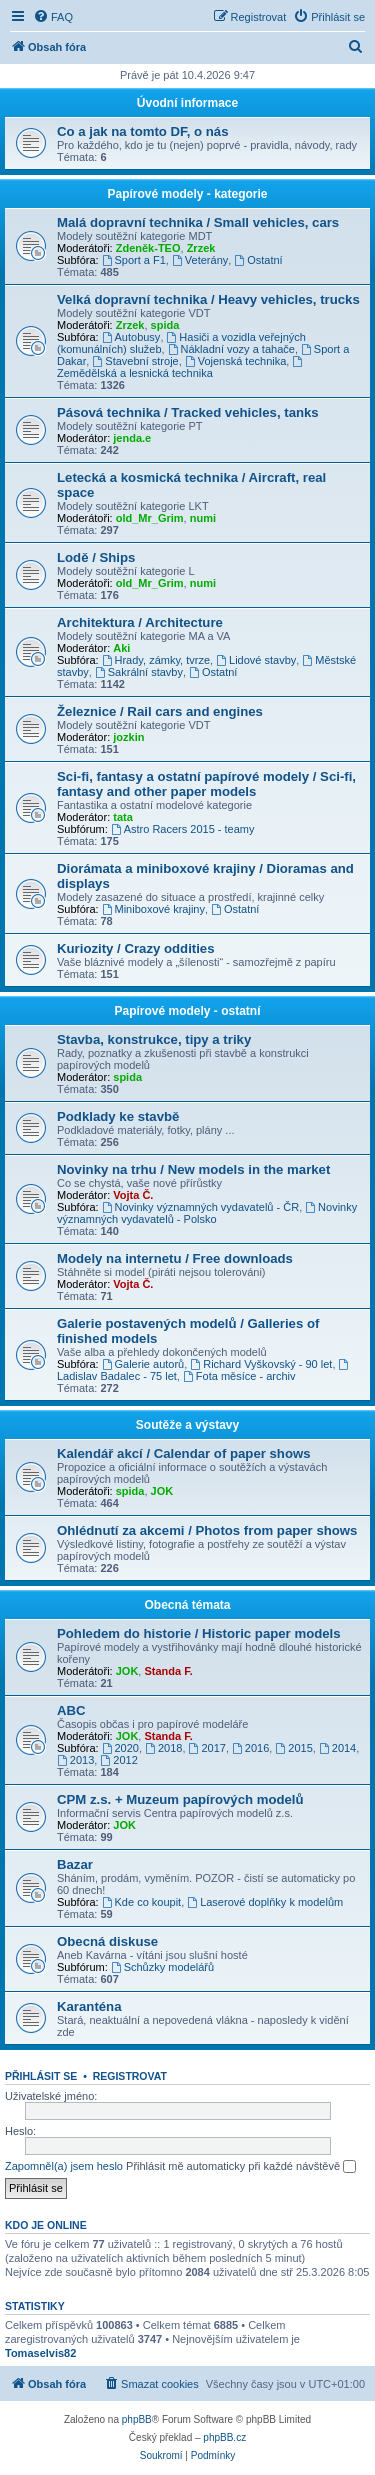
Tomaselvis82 (40, 2353)
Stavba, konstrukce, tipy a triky (154, 1039)
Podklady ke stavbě (118, 1116)
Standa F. (168, 1671)
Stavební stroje (135, 361)
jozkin (128, 737)
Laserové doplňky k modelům (265, 1902)
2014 (337, 1748)
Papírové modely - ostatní (187, 1011)
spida (165, 325)
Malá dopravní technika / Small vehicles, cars (198, 222)
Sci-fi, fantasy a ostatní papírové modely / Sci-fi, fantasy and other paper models (206, 784)
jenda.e (132, 438)
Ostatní (258, 260)
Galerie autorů (143, 1364)
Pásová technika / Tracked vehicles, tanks (188, 412)
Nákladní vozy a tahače (231, 349)
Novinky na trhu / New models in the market (193, 1169)
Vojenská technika (236, 361)
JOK (162, 1491)
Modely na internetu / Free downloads (175, 1258)
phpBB (137, 2419)
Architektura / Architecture (140, 622)
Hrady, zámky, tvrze (156, 660)
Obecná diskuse (107, 1941)
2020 (120, 1748)
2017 (207, 1748)
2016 (250, 1748)
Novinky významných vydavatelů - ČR (200, 1207)
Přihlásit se (41, 2076)
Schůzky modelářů (162, 1967)
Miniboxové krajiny (153, 909)
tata (123, 817)
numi (203, 518)
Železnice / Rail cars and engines (160, 711)
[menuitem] (53, 17)
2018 (163, 1748)
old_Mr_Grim (150, 518)
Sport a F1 (134, 260)
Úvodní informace (187, 103)
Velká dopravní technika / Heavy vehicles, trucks (208, 299)
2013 (75, 1760)
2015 (293, 1748)
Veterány (200, 260)
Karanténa (89, 2006)
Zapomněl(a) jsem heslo (64, 2166)
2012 (118, 1760)
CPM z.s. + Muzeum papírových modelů (180, 1799)
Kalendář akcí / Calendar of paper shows (184, 1453)
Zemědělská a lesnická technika (181, 367)
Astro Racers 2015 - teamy (183, 829)
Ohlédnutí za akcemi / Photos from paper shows (207, 1530)
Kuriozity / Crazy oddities (136, 948)
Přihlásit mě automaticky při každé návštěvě (241, 2167)
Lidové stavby (256, 660)
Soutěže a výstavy (187, 1425)
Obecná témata (187, 1605)
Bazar (75, 1864)
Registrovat (130, 2076)
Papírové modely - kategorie (187, 194)
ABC (71, 1710)
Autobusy (131, 337)
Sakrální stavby (139, 672)
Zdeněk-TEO (148, 248)
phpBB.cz (224, 2437)
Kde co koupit (142, 1902)
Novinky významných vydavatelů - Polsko (207, 1213)
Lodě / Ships (96, 557)
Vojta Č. (133, 1195)
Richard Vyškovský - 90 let (261, 1364)
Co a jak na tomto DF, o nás (142, 131)
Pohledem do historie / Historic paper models (199, 1633)
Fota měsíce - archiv (239, 1376)
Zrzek (201, 248)
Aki (121, 648)
